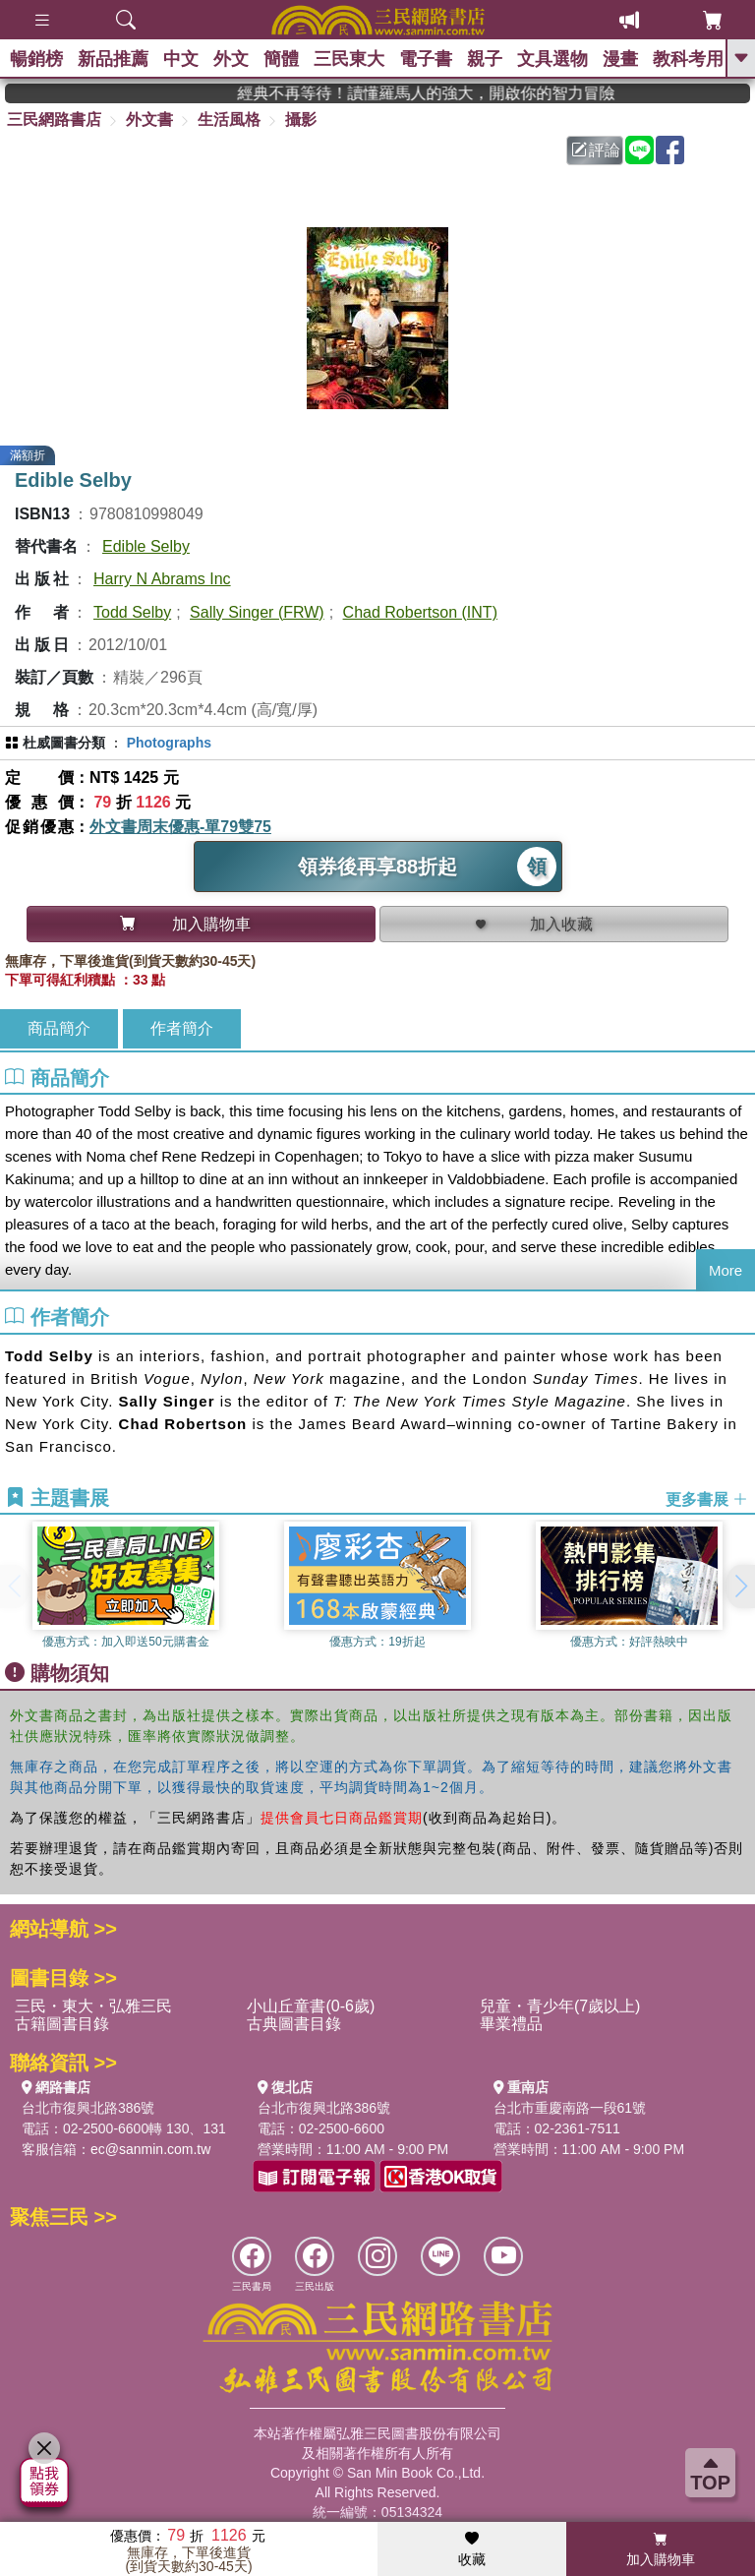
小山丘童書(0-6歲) (311, 2006)
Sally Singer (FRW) (257, 612)
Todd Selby (132, 612)
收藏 (472, 2549)
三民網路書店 (54, 119)
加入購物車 (660, 2549)
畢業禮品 (511, 2023)
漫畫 (620, 59)
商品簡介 (59, 1028)
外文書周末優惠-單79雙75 (180, 826)
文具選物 (552, 59)
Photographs (169, 742)
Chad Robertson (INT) (420, 612)
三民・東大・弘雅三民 (93, 2006)
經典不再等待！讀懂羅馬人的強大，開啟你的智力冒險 (452, 93)
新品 (113, 59)
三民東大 (349, 59)
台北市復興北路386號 (88, 2108)
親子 (484, 59)
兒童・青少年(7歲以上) (560, 2006)
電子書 (425, 59)
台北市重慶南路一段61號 (570, 2108)
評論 (595, 150)
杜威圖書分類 (64, 742)
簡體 (281, 59)
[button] (740, 1586)
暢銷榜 (36, 59)
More (725, 1270)
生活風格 (229, 119)
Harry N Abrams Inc (162, 578)
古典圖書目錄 (294, 2023)
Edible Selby (146, 546)
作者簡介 (181, 1028)
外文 (231, 59)
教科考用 (688, 59)
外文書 (149, 119)
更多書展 (707, 1498)
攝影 (301, 119)
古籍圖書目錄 (62, 2023)
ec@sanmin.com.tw (150, 2149)
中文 (181, 59)
